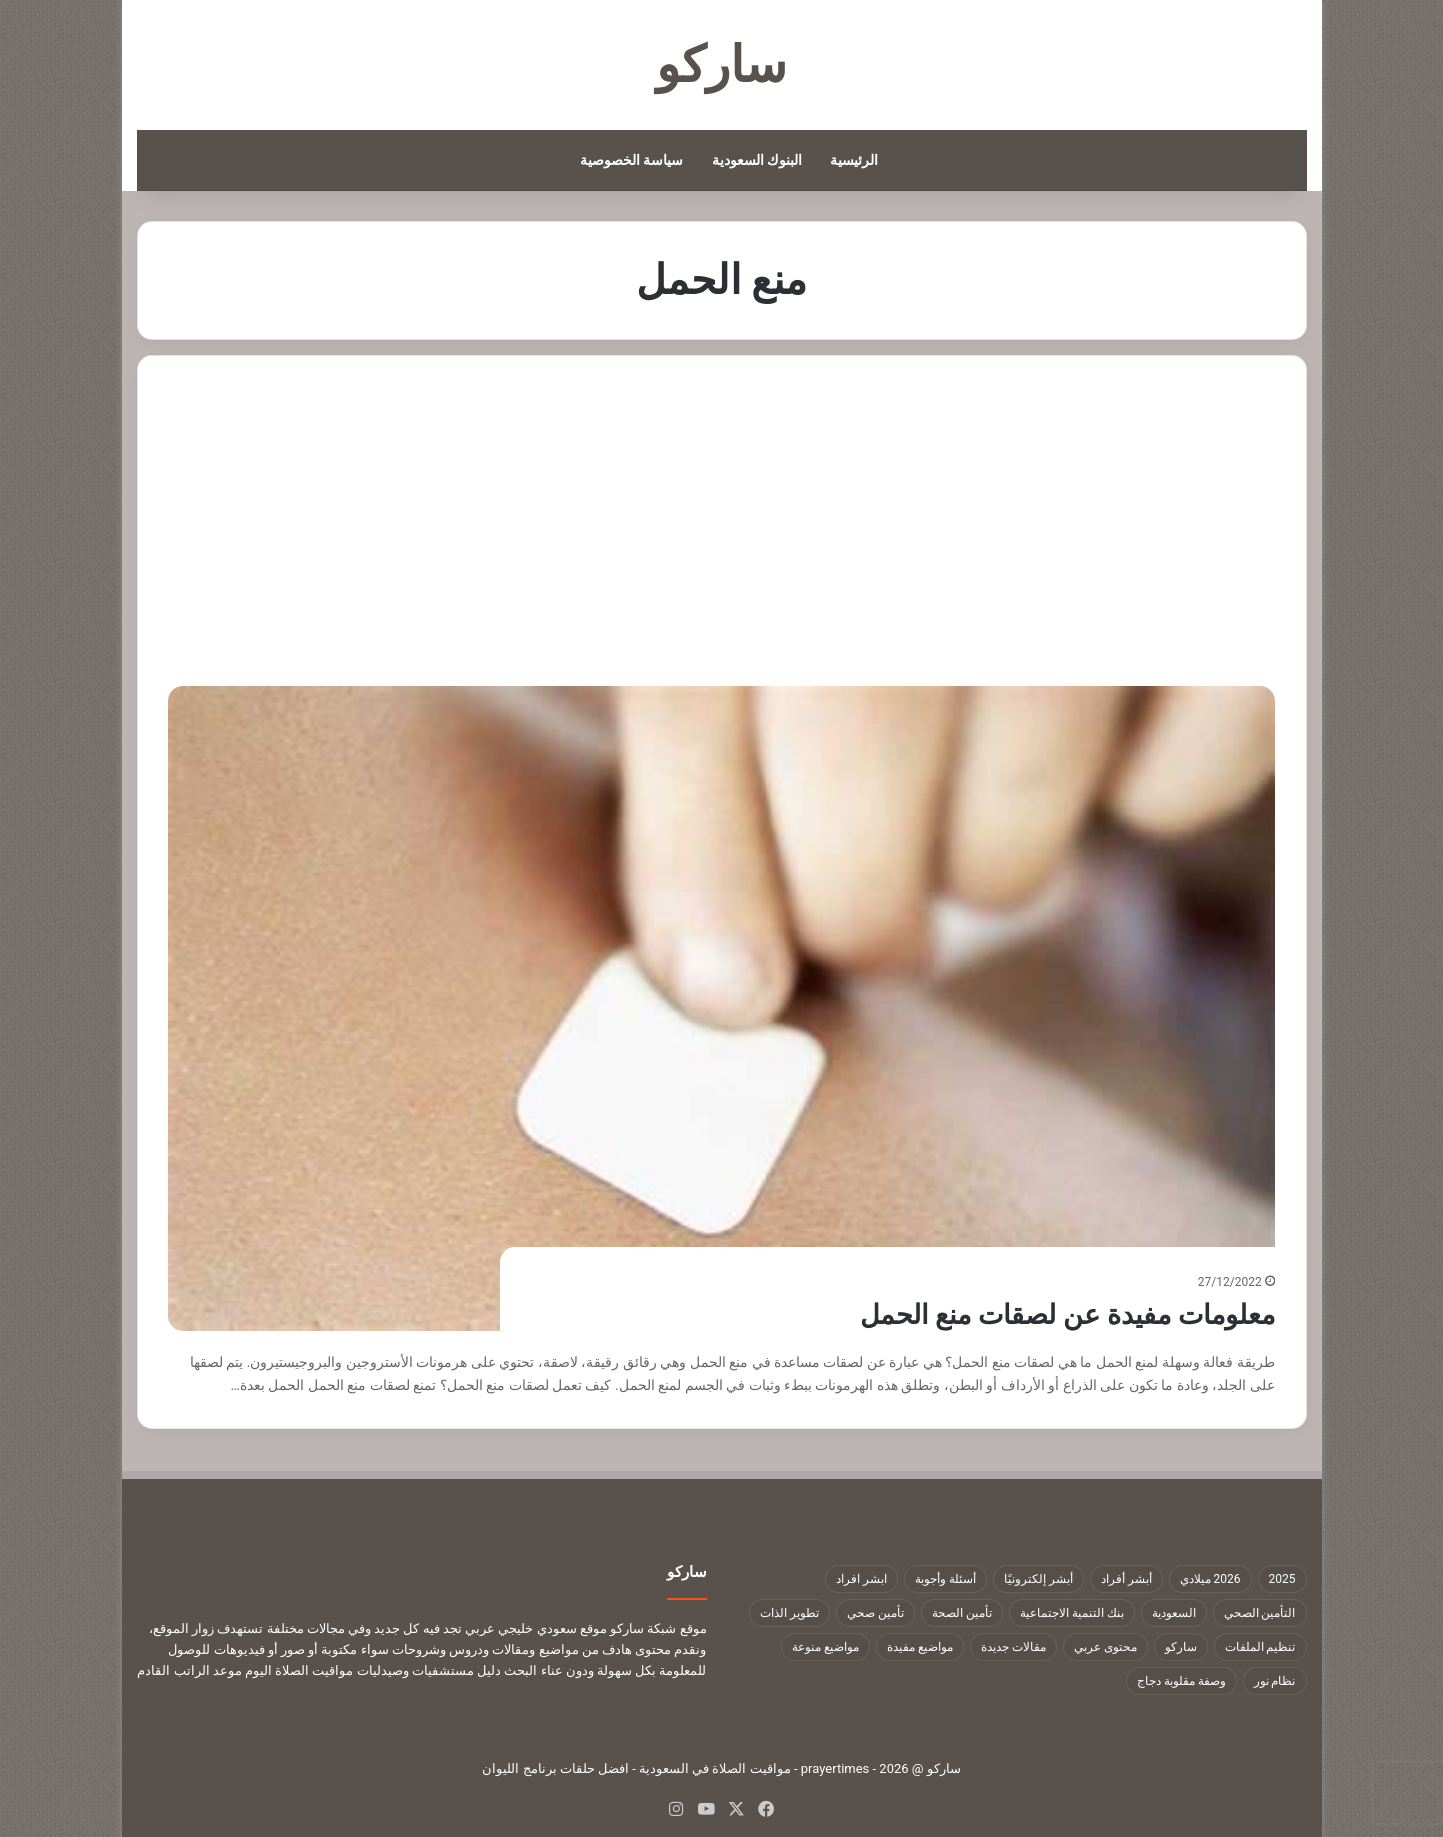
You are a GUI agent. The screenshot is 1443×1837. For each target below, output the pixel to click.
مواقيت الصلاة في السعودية (715, 1768)
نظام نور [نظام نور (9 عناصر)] (1275, 1681)
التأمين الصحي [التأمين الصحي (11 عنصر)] (1260, 1613)
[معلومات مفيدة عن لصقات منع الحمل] (721, 1008)
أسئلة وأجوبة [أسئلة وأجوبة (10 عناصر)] (945, 1579)
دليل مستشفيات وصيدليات (429, 1670)
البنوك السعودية (757, 160)
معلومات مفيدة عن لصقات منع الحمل (1042, 1313)
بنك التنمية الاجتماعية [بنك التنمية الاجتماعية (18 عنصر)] (1072, 1613)
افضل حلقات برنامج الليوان (555, 1768)
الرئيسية (854, 160)
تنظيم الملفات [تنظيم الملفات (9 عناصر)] (1260, 1647)
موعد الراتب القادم (189, 1670)
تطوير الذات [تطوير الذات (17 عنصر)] (789, 1613)
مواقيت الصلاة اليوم (299, 1670)
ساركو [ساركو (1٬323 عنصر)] (1181, 1647)
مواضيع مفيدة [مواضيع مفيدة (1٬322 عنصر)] (920, 1647)
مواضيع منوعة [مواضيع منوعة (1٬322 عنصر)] (825, 1647)
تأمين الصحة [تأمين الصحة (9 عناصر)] (962, 1613)
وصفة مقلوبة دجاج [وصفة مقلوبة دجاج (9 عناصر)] (1181, 1681)
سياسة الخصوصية (631, 160)
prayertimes (835, 1768)
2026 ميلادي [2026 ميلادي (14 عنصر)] (1210, 1579)
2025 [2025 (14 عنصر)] (1282, 1579)
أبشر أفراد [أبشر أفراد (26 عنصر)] (1126, 1579)
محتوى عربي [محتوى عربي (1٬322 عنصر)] (1105, 1647)
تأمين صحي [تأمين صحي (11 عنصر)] (875, 1613)
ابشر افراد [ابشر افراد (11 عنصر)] (861, 1579)
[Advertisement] (722, 536)
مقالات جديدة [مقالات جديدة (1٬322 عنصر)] (1013, 1647)
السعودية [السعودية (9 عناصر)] (1174, 1613)
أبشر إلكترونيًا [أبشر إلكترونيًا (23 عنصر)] (1038, 1579)
